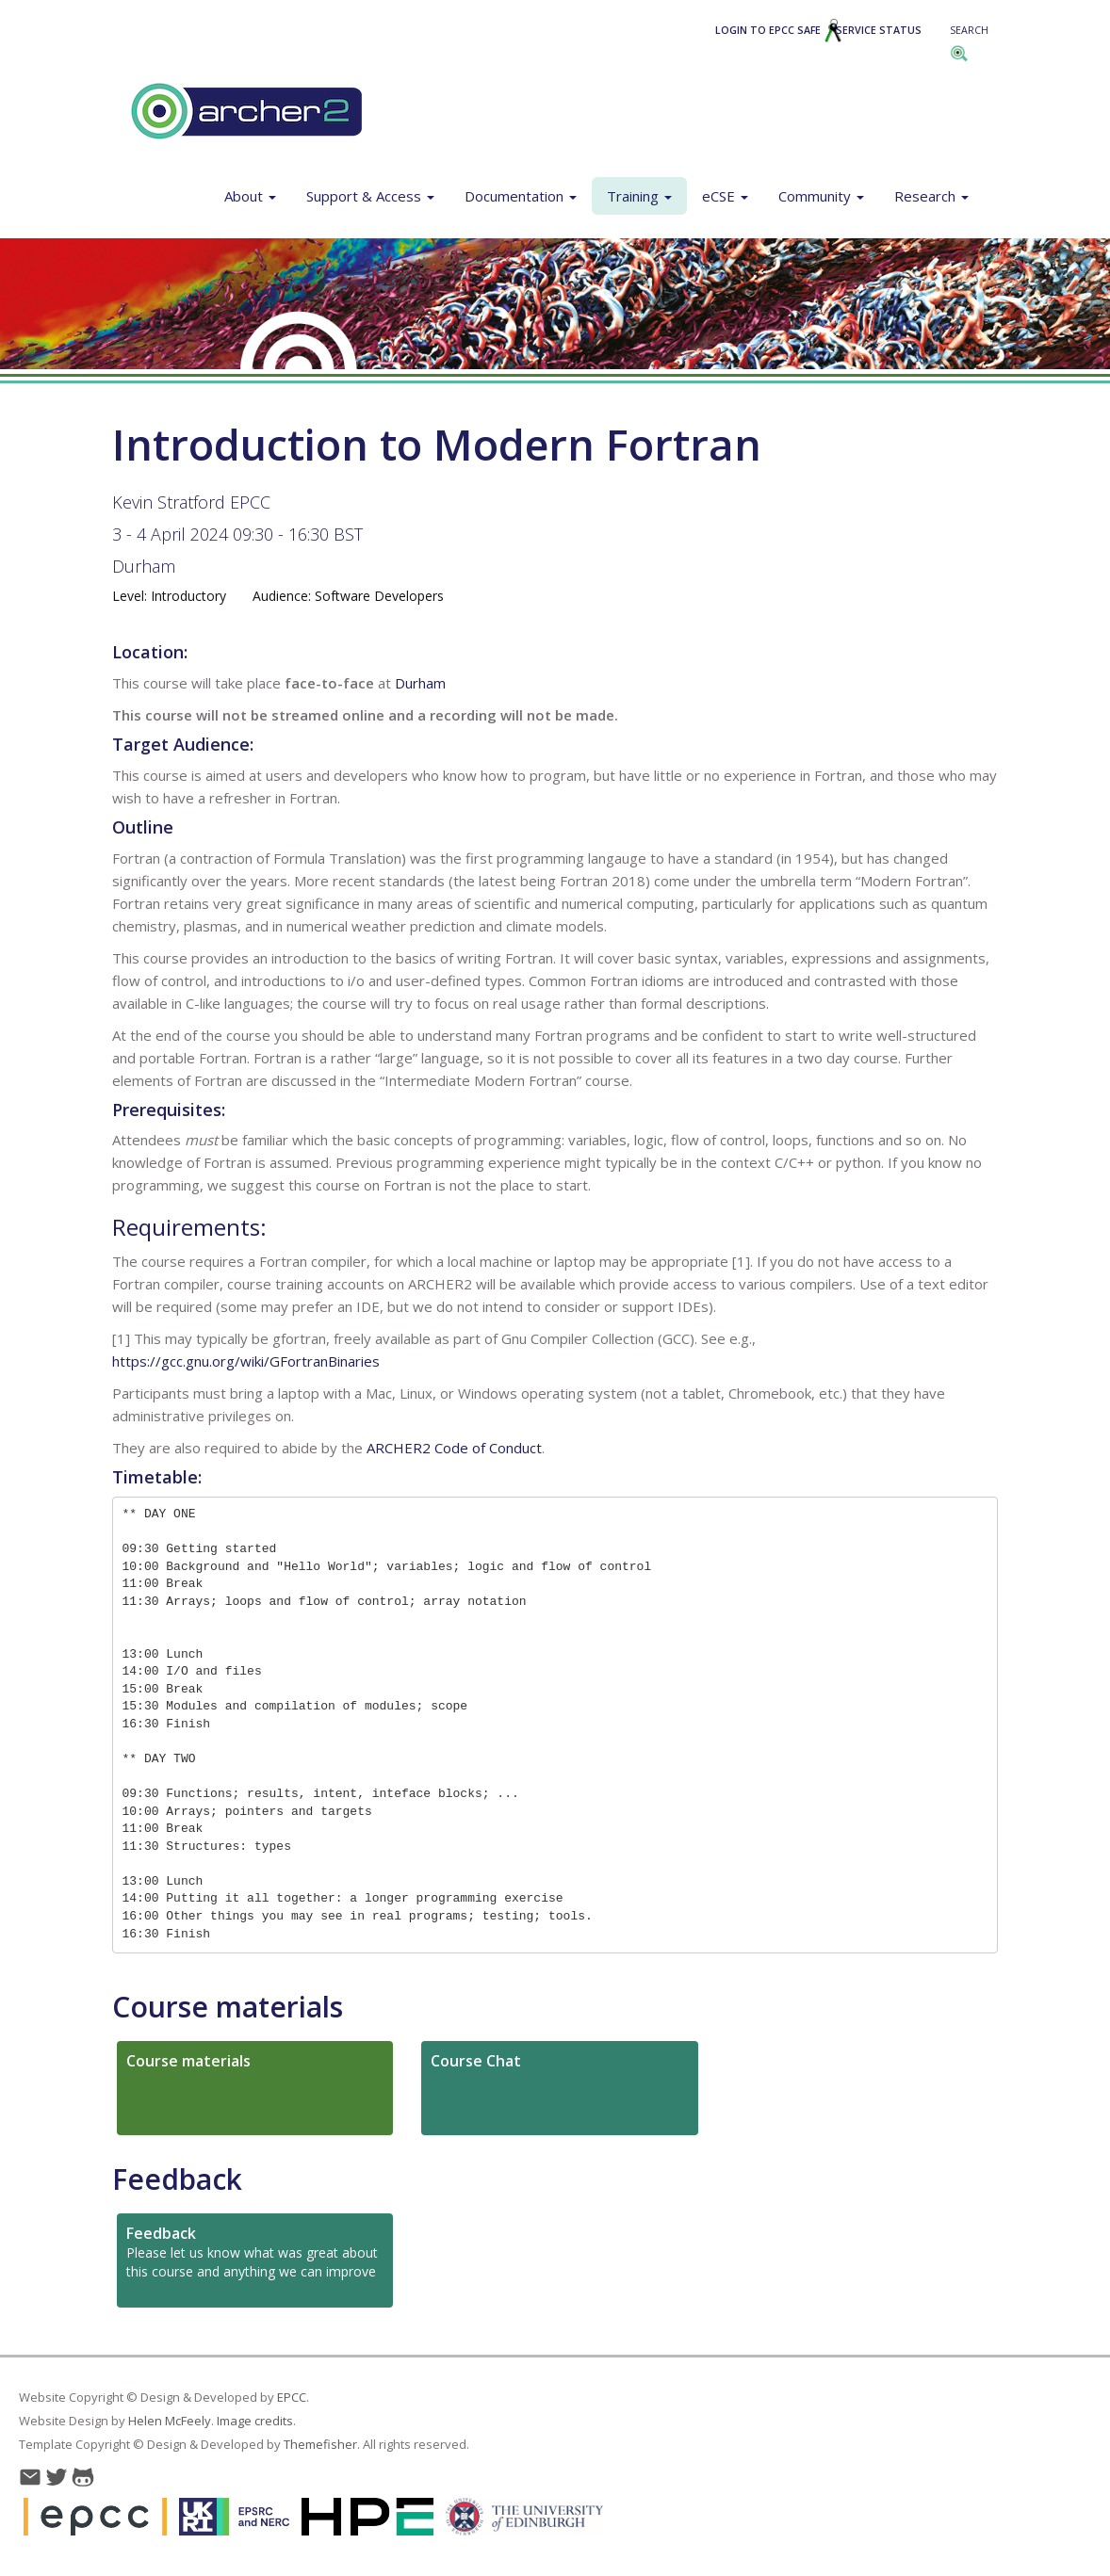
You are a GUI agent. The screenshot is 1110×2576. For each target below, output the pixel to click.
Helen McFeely (169, 2420)
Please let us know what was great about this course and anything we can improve (252, 2252)
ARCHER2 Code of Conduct (454, 1447)
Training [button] (639, 195)
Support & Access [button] (370, 195)
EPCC (291, 2397)
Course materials (227, 2006)
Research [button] (931, 195)
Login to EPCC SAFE (778, 30)
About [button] (250, 195)
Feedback (177, 2179)
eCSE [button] (725, 195)
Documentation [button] (521, 195)
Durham (143, 566)
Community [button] (821, 195)
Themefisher (320, 2444)
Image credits (255, 2420)
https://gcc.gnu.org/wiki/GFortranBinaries (246, 1361)
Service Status (879, 30)
